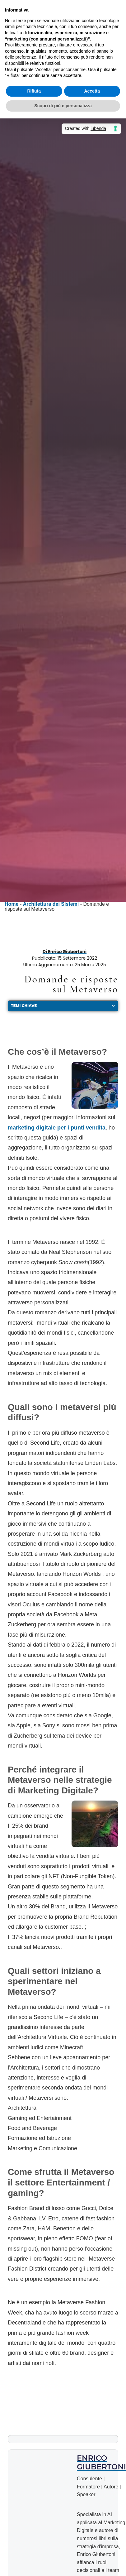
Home (11, 904)
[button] (113, 1006)
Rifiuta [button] (34, 91)
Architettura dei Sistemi (51, 904)
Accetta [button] (92, 91)
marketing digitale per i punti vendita (56, 1128)
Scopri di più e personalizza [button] (62, 105)
